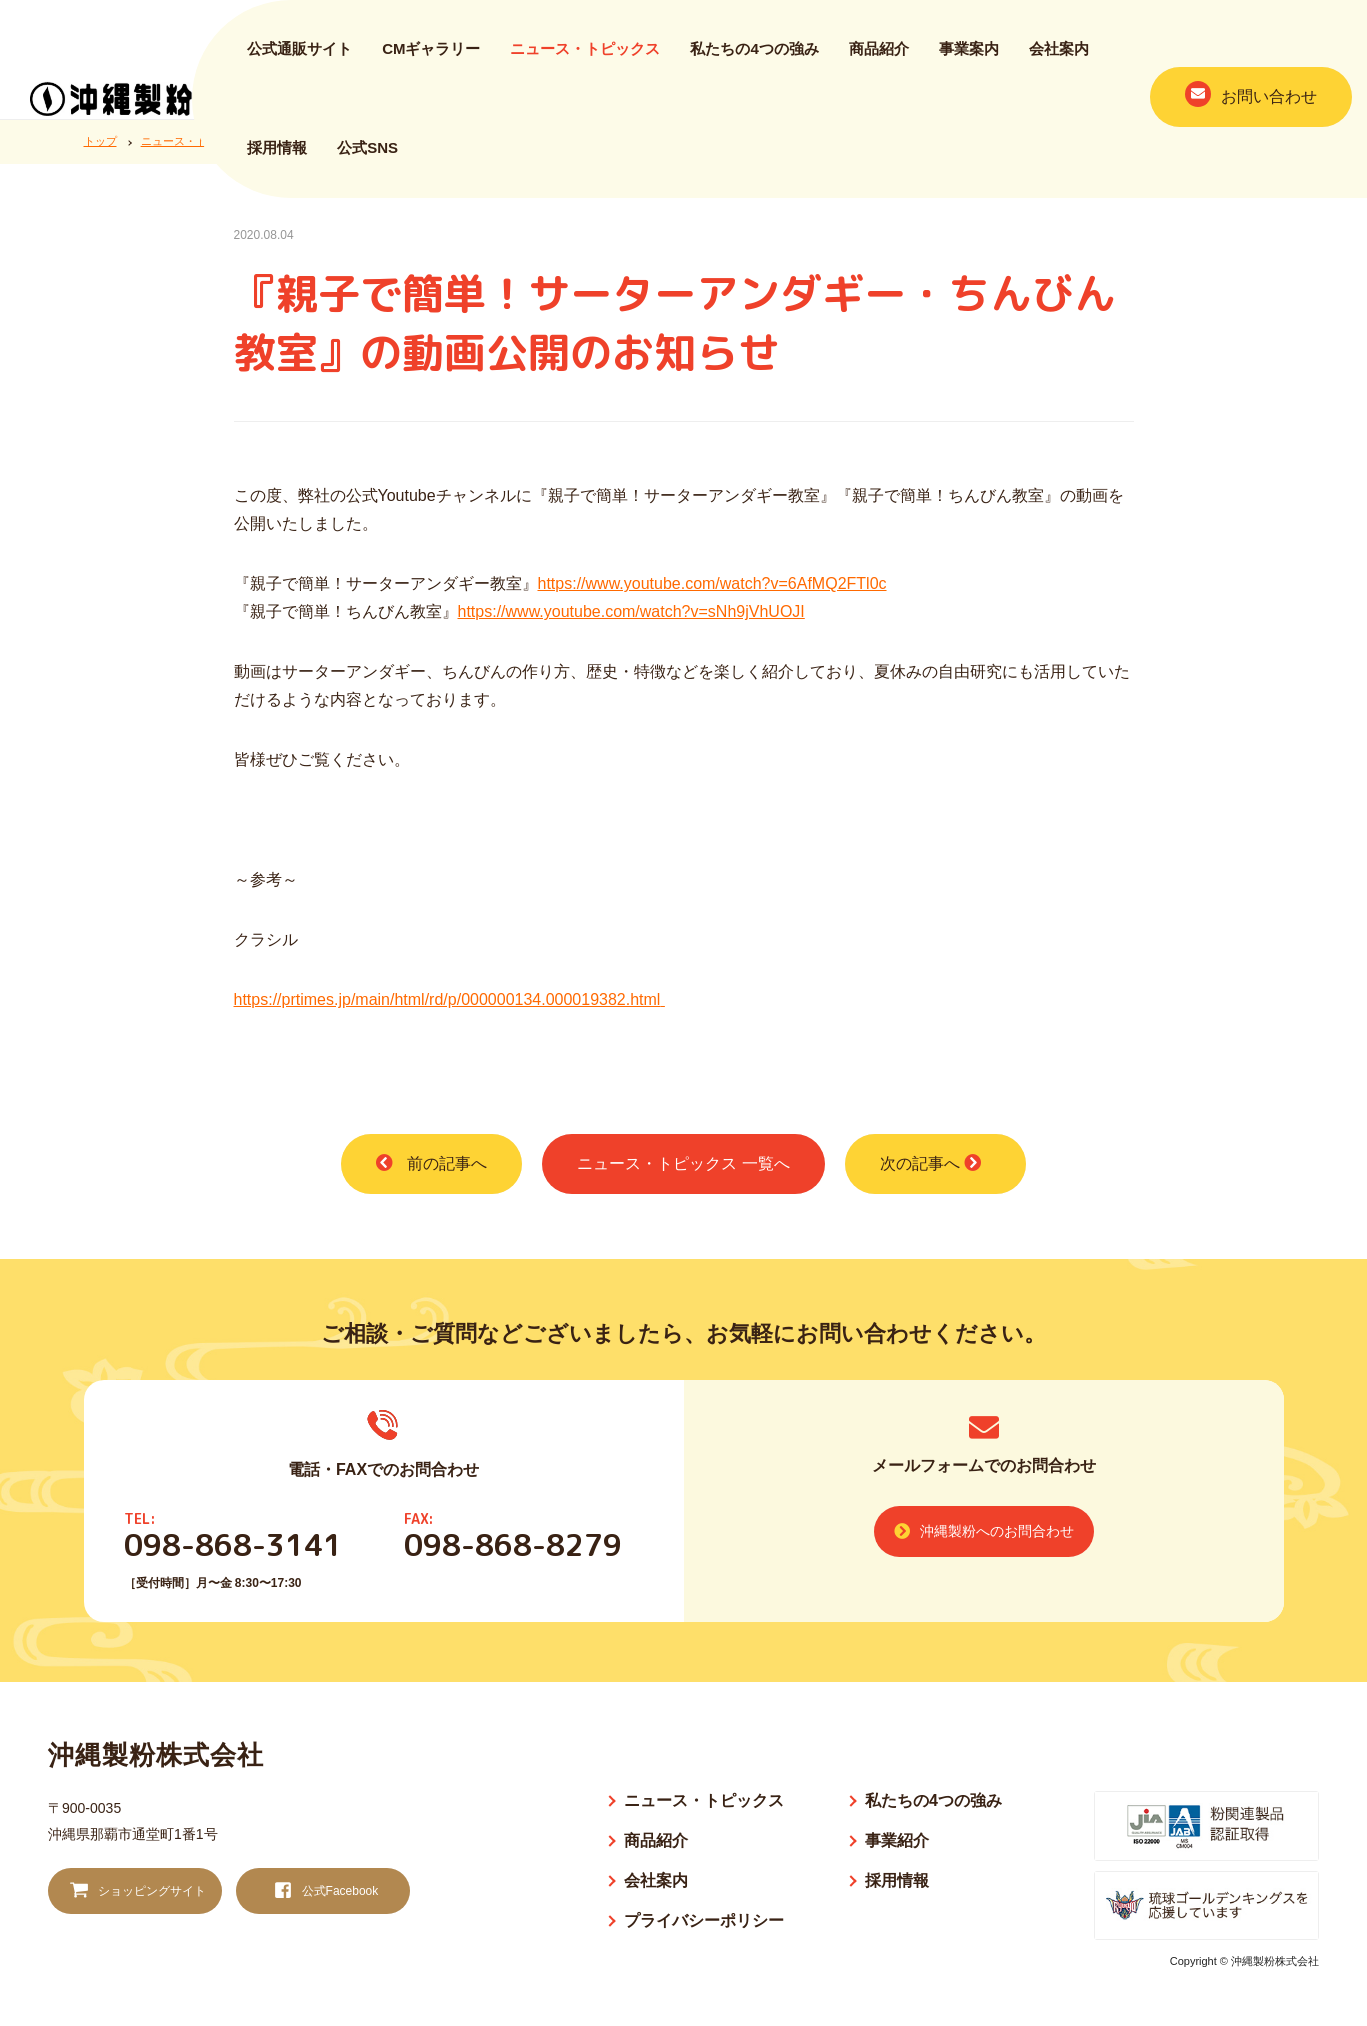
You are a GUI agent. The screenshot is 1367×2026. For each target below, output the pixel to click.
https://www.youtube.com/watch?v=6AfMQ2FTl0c (712, 583)
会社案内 (1059, 58)
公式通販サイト (299, 58)
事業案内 (969, 58)
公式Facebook (324, 1891)
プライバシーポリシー (704, 1920)
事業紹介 (897, 1840)
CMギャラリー (431, 58)
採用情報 (277, 157)
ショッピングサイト (135, 1891)
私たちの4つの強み (754, 58)
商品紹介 (879, 58)
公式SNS (367, 157)
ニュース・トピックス (585, 58)
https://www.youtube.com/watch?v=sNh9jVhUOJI (631, 611)
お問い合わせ (1251, 104)
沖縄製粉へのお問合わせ (984, 1531)
